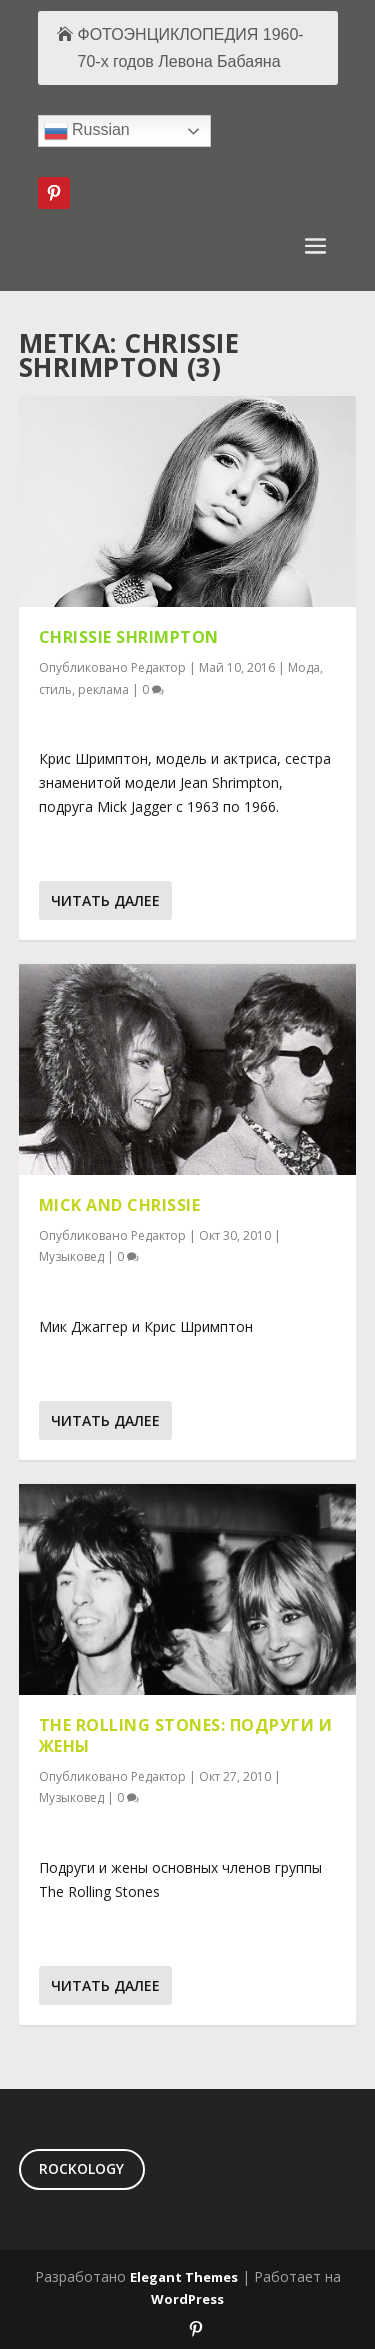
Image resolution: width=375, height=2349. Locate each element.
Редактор (158, 667)
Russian (87, 131)
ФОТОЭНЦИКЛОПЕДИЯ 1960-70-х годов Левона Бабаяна (191, 48)
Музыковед (71, 1256)
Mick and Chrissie (120, 1205)
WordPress (187, 2299)
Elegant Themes (184, 2277)
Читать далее (105, 900)
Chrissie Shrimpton (129, 637)
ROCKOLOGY (81, 2168)
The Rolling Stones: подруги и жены (186, 1735)
